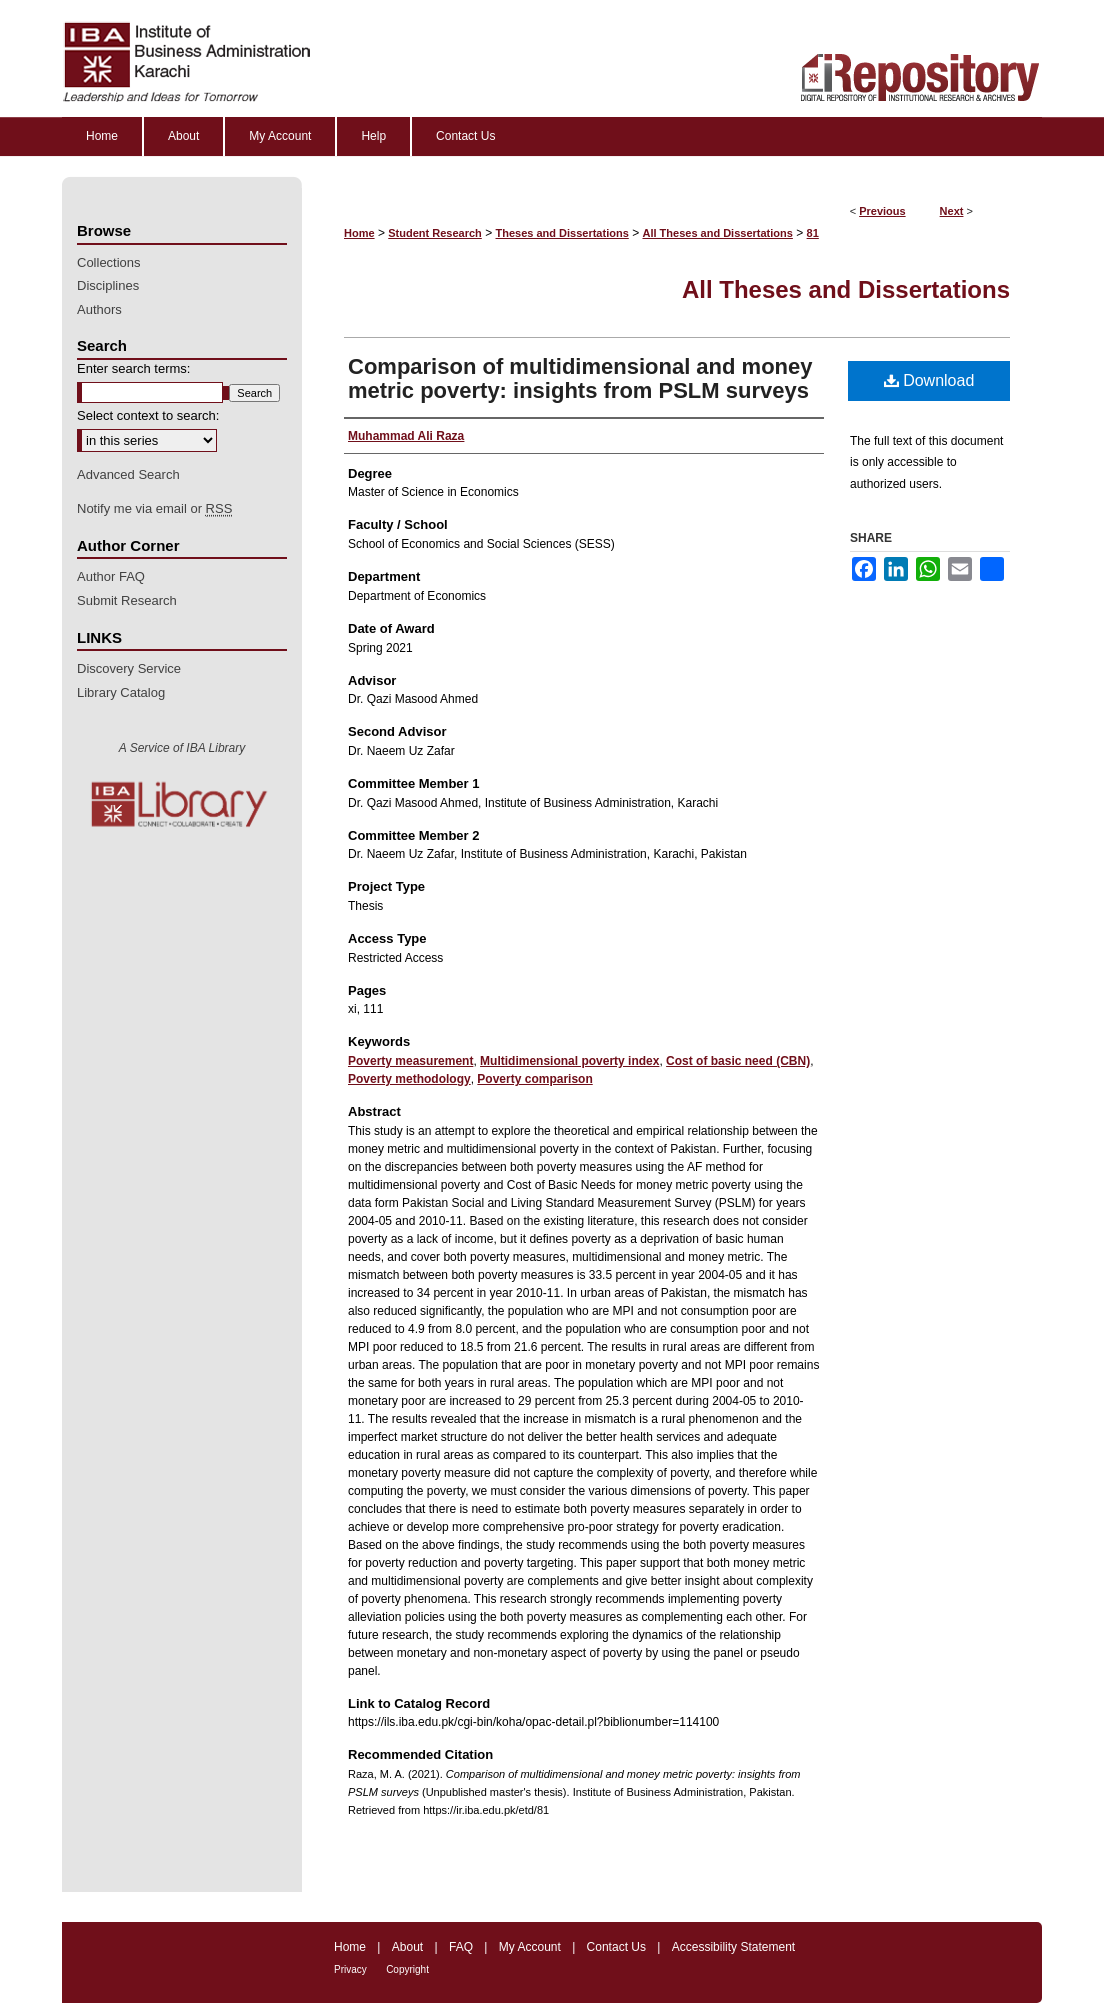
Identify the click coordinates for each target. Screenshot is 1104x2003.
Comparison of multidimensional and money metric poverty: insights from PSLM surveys (580, 378)
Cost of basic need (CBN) (738, 1061)
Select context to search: (148, 415)
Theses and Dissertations (562, 233)
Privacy (350, 1969)
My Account (530, 1947)
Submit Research (127, 600)
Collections (109, 262)
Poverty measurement (410, 1061)
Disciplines (108, 285)
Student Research (435, 233)
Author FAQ (111, 576)
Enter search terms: (133, 368)
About (407, 1947)
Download (929, 380)
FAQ (461, 1947)
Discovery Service (129, 668)
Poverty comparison (534, 1079)
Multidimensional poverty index (569, 1061)
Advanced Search (128, 474)
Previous (882, 211)
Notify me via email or (154, 509)
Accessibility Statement (733, 1947)
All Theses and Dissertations (717, 233)
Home (359, 233)
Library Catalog (121, 692)
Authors (99, 309)
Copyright (407, 1969)
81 (813, 233)
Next (952, 211)
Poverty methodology (409, 1079)
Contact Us (616, 1947)
